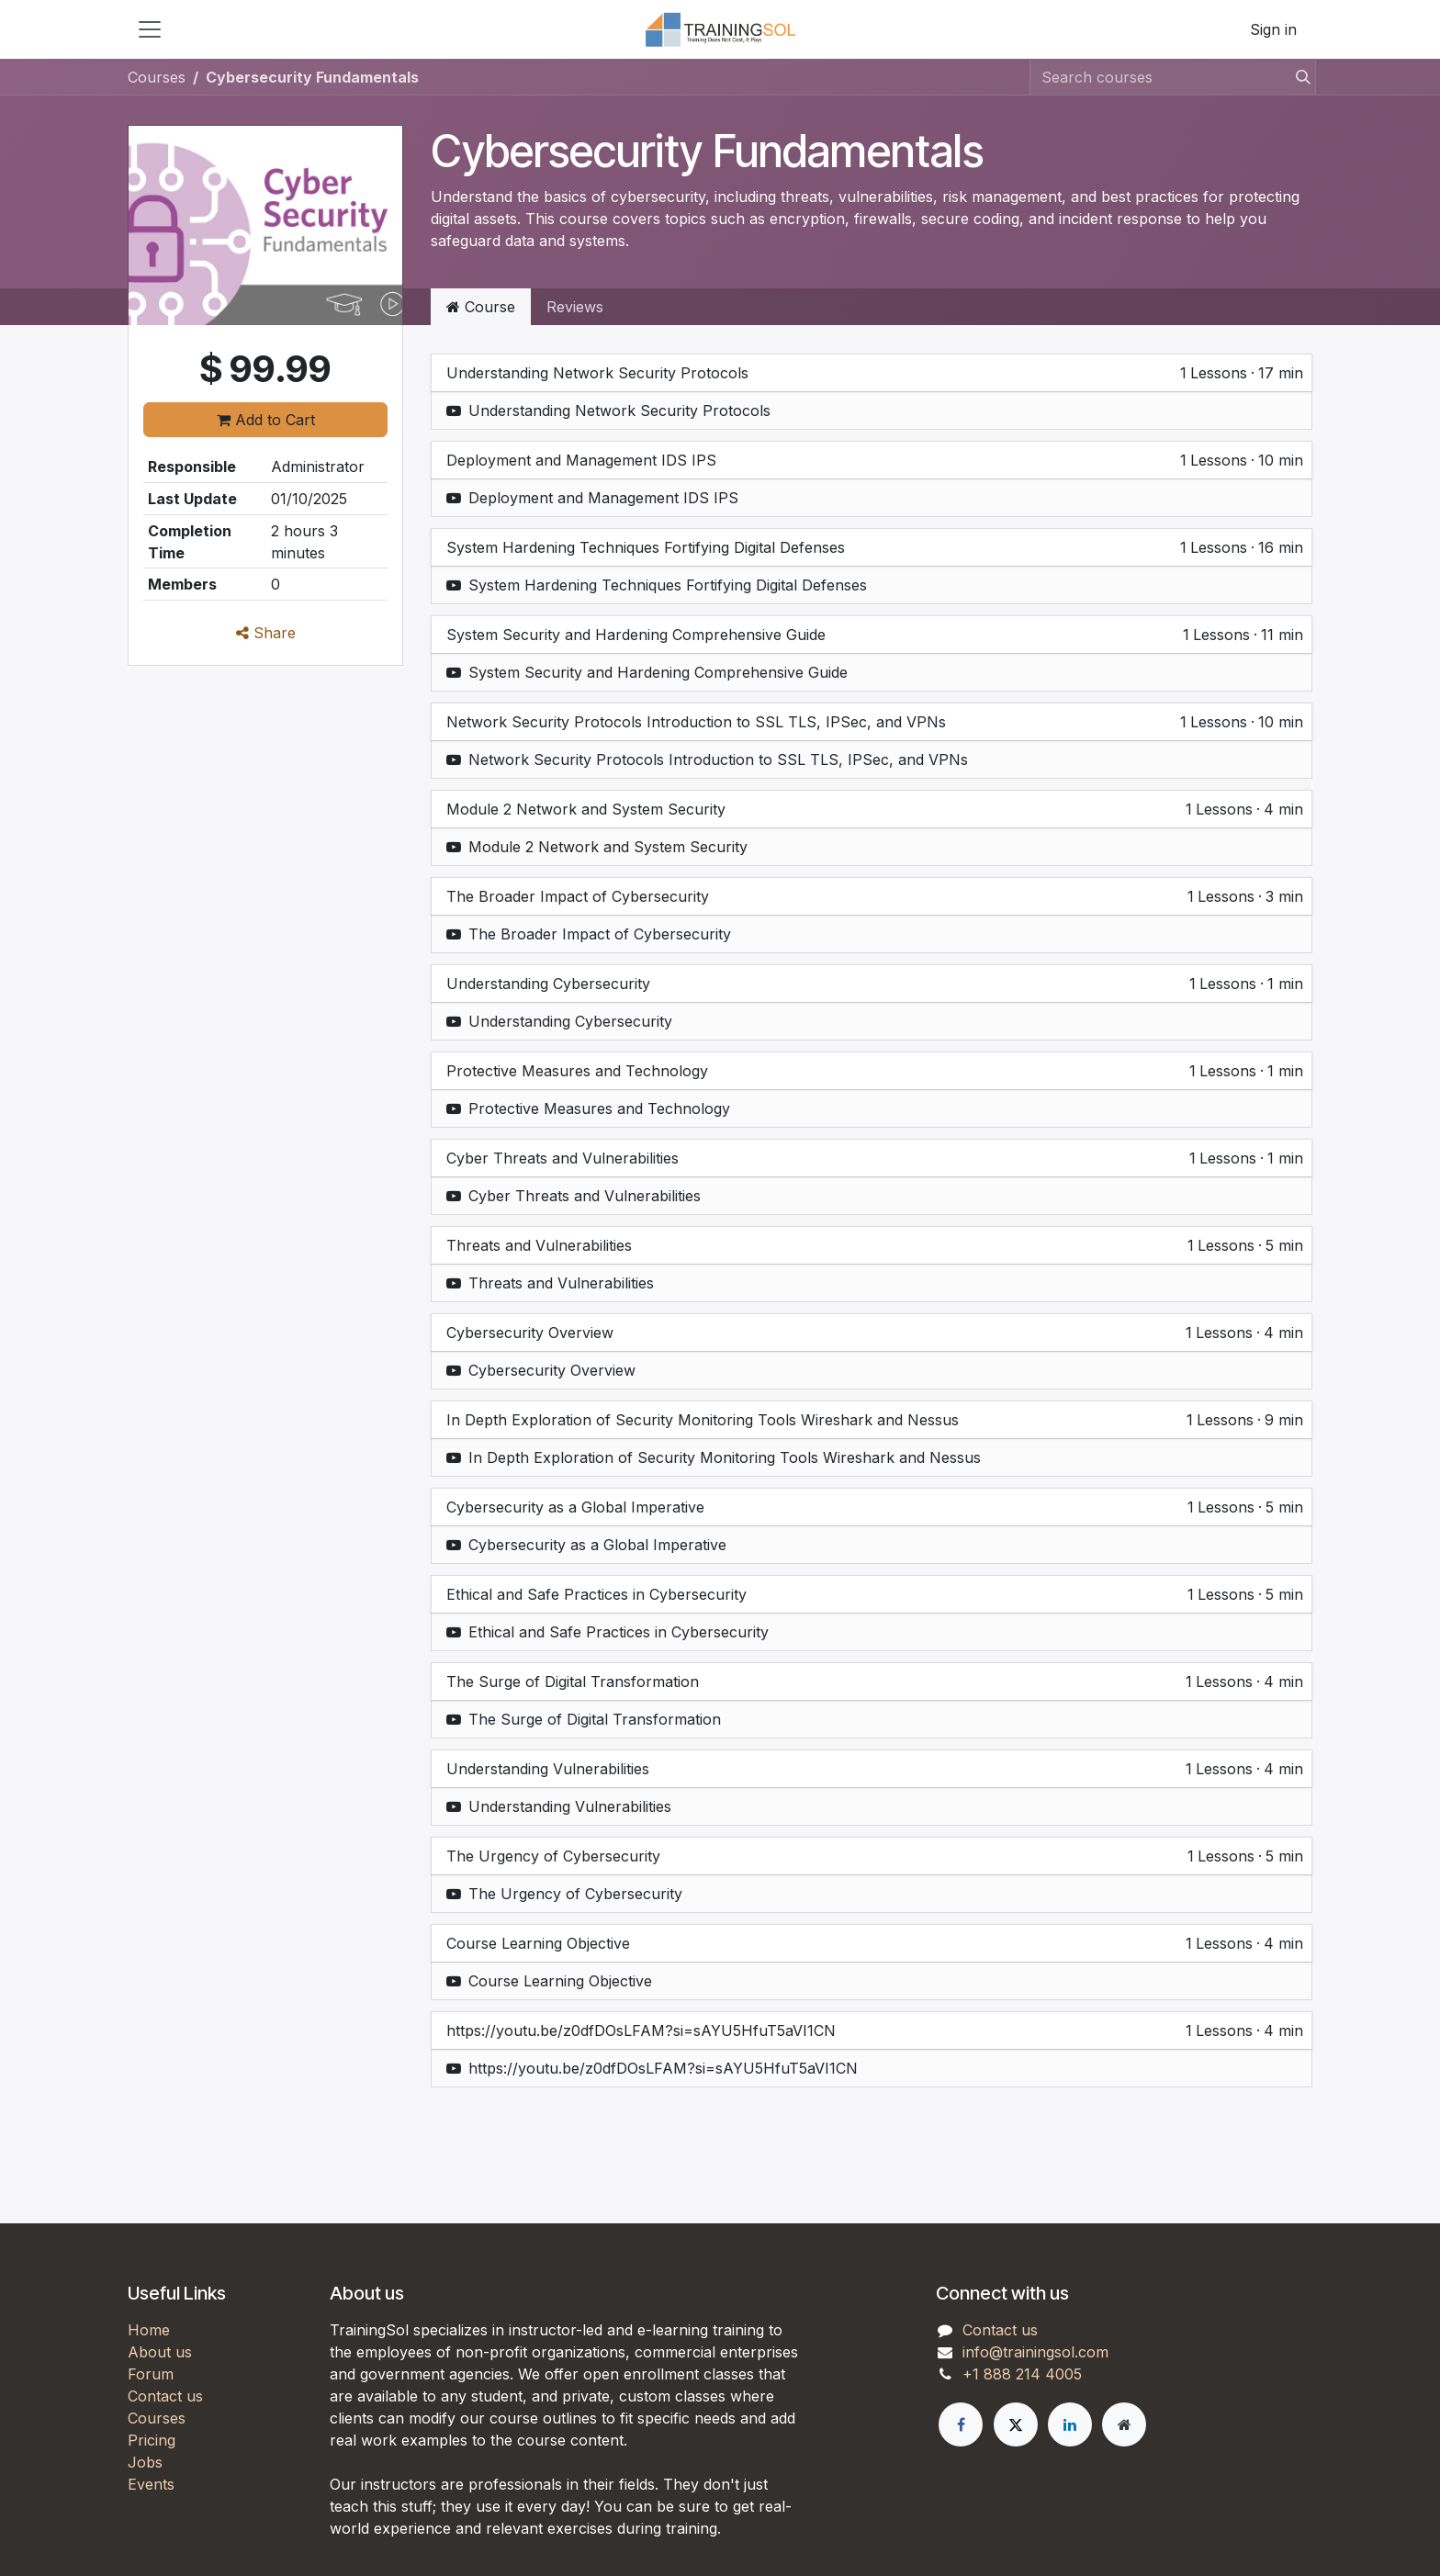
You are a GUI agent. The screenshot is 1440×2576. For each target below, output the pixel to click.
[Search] (1297, 77)
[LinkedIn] (1070, 2424)
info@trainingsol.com (1035, 2352)
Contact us (165, 2396)
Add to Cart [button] (266, 420)
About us (160, 2352)
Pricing (151, 2440)
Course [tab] (480, 307)
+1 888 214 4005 (1022, 2374)
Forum (151, 2374)
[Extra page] (1124, 2424)
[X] (1016, 2424)
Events (151, 2484)
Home (149, 2330)
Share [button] (266, 633)
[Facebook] (961, 2424)
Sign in (1273, 29)
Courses (157, 77)
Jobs (145, 2462)
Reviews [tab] (574, 307)
